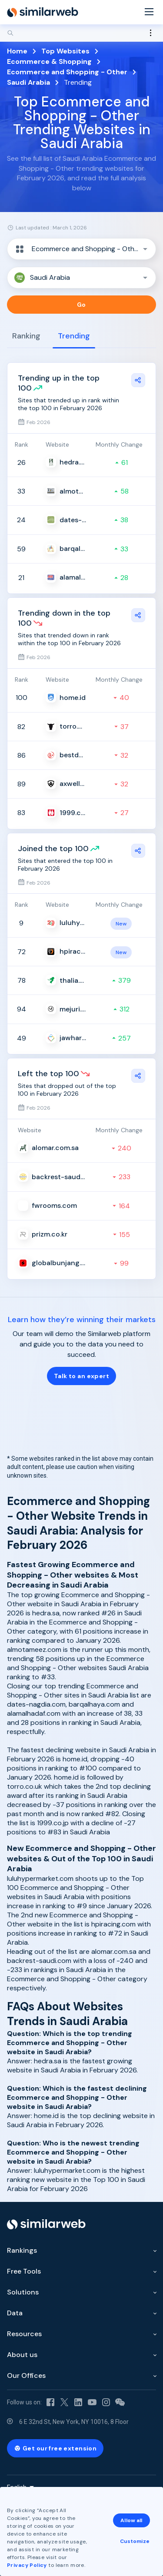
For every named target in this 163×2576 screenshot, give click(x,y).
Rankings (22, 2250)
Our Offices (26, 2375)
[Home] (42, 12)
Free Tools (24, 2271)
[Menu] (149, 12)
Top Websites (65, 51)
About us (22, 2354)
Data (15, 2312)
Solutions (23, 2292)
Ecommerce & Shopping (49, 61)
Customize (135, 2541)
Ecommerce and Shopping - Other (67, 71)
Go (81, 304)
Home (17, 51)
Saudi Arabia (28, 82)
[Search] (81, 33)
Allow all (131, 2520)
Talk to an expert (81, 1376)
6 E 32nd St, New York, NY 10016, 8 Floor (74, 2421)
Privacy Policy (27, 2565)
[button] (81, 249)
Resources (24, 2333)
